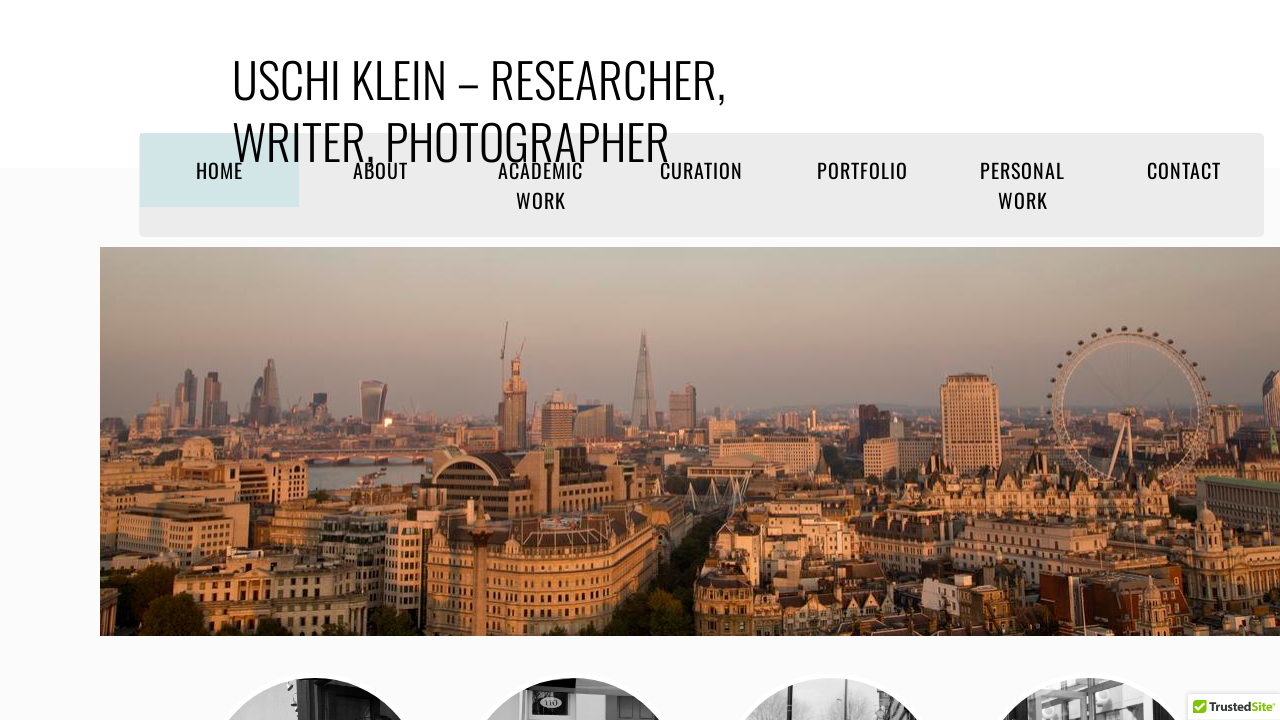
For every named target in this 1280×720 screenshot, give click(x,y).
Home (219, 170)
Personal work (1022, 185)
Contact (1184, 170)
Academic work (540, 185)
